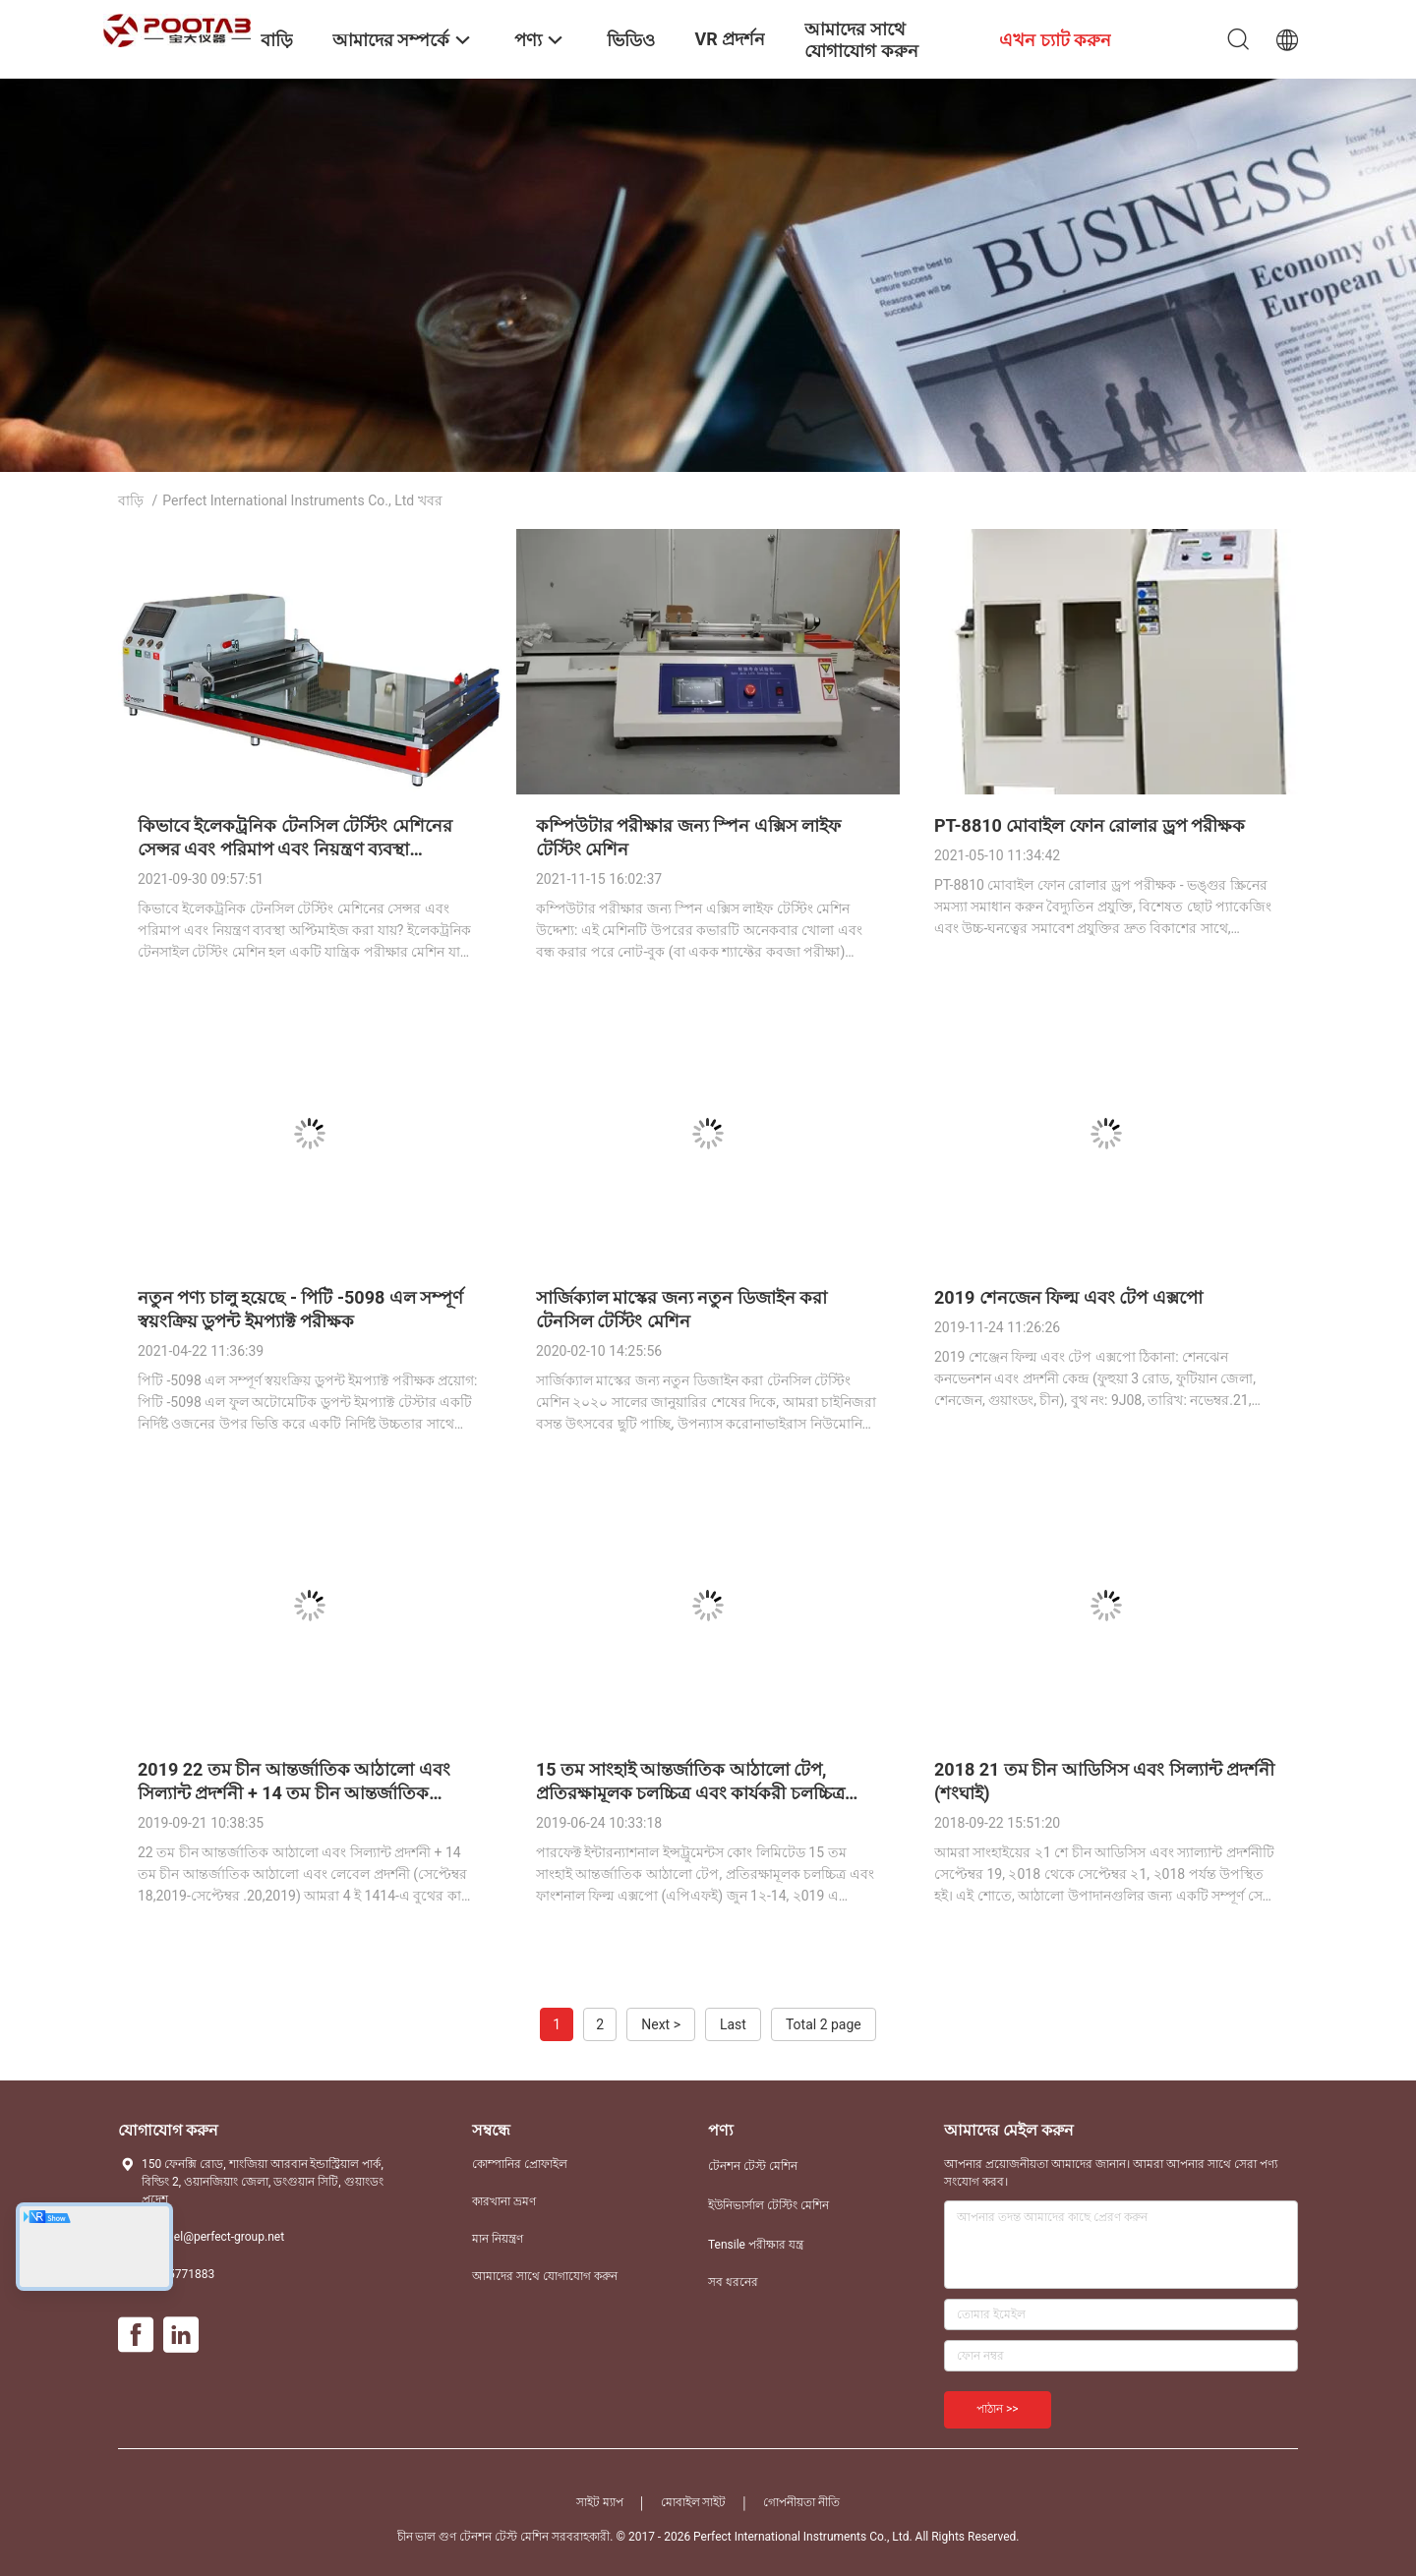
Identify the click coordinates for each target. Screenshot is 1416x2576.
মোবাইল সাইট (694, 2502)
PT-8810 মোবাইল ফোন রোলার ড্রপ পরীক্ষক (1089, 825)
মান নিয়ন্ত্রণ (497, 2239)
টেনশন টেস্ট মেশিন (752, 2166)
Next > (660, 2024)
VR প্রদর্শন (729, 39)
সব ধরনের (733, 2282)
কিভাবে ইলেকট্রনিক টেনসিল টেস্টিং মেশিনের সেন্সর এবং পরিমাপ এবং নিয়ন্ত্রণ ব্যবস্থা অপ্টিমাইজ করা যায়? (295, 849)
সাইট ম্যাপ (599, 2502)
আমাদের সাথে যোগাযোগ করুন (545, 2276)
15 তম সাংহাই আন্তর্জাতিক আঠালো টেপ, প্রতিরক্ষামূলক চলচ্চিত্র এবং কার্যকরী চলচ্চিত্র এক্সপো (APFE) (690, 1793)
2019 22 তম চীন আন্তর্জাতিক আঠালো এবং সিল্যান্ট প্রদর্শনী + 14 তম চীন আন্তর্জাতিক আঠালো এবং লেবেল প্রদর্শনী (294, 1793)
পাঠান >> (997, 2409)
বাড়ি (131, 500)
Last (733, 2024)
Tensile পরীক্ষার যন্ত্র (755, 2245)
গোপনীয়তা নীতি (801, 2502)
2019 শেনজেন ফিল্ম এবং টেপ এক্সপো (1068, 1297)
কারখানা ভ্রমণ (504, 2201)
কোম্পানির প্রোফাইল (519, 2164)
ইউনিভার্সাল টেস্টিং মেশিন (768, 2205)
